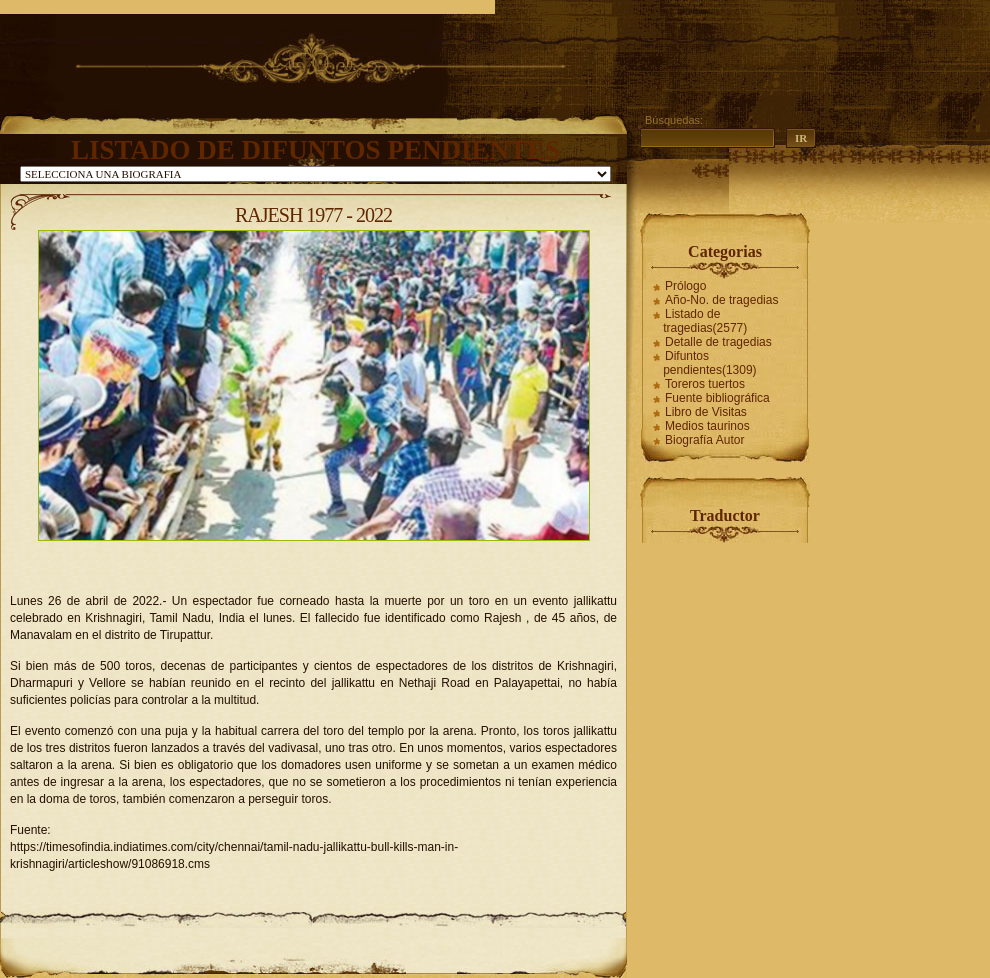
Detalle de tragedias (718, 342)
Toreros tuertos (705, 384)
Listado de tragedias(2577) (705, 321)
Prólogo (685, 286)
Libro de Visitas (706, 412)
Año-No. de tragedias (721, 300)
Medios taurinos (707, 426)
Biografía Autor (704, 440)
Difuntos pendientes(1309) (709, 363)
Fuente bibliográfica (717, 398)
